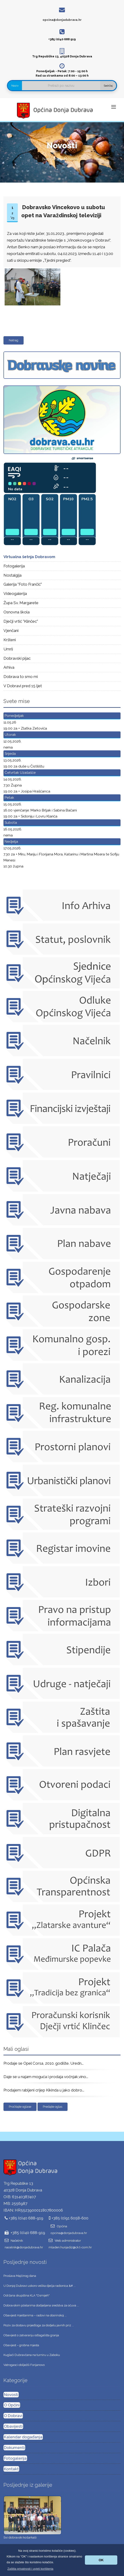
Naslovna (50, 158)
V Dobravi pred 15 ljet (22, 686)
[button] (30, 2568)
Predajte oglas (52, 2106)
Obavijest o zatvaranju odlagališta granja (31, 2335)
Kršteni (9, 639)
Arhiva (8, 667)
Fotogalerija (14, 566)
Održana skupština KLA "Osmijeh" (26, 2295)
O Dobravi (13, 2415)
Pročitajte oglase (20, 2106)
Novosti (11, 2394)
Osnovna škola (16, 612)
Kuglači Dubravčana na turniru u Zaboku (31, 2355)
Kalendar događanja (23, 2437)
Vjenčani (11, 630)
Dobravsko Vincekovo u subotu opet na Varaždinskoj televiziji (63, 211)
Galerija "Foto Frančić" (22, 584)
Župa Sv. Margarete (20, 602)
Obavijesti (13, 2426)
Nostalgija (12, 575)
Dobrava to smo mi (20, 676)
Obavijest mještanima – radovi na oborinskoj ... (35, 2315)
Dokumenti (14, 2447)
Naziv (15, 85)
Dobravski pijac (17, 658)
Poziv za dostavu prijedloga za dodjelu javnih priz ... (38, 2325)
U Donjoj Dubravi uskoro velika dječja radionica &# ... (39, 2285)
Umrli (8, 649)
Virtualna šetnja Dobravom (29, 556)
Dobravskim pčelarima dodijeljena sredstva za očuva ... (41, 2305)
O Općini (12, 2405)
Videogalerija (15, 593)
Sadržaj (108, 85)
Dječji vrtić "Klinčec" (20, 621)
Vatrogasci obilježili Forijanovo (24, 2365)
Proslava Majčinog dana (19, 2276)
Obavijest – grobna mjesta (21, 2345)
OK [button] (101, 2560)
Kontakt (11, 2469)
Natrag (13, 340)
